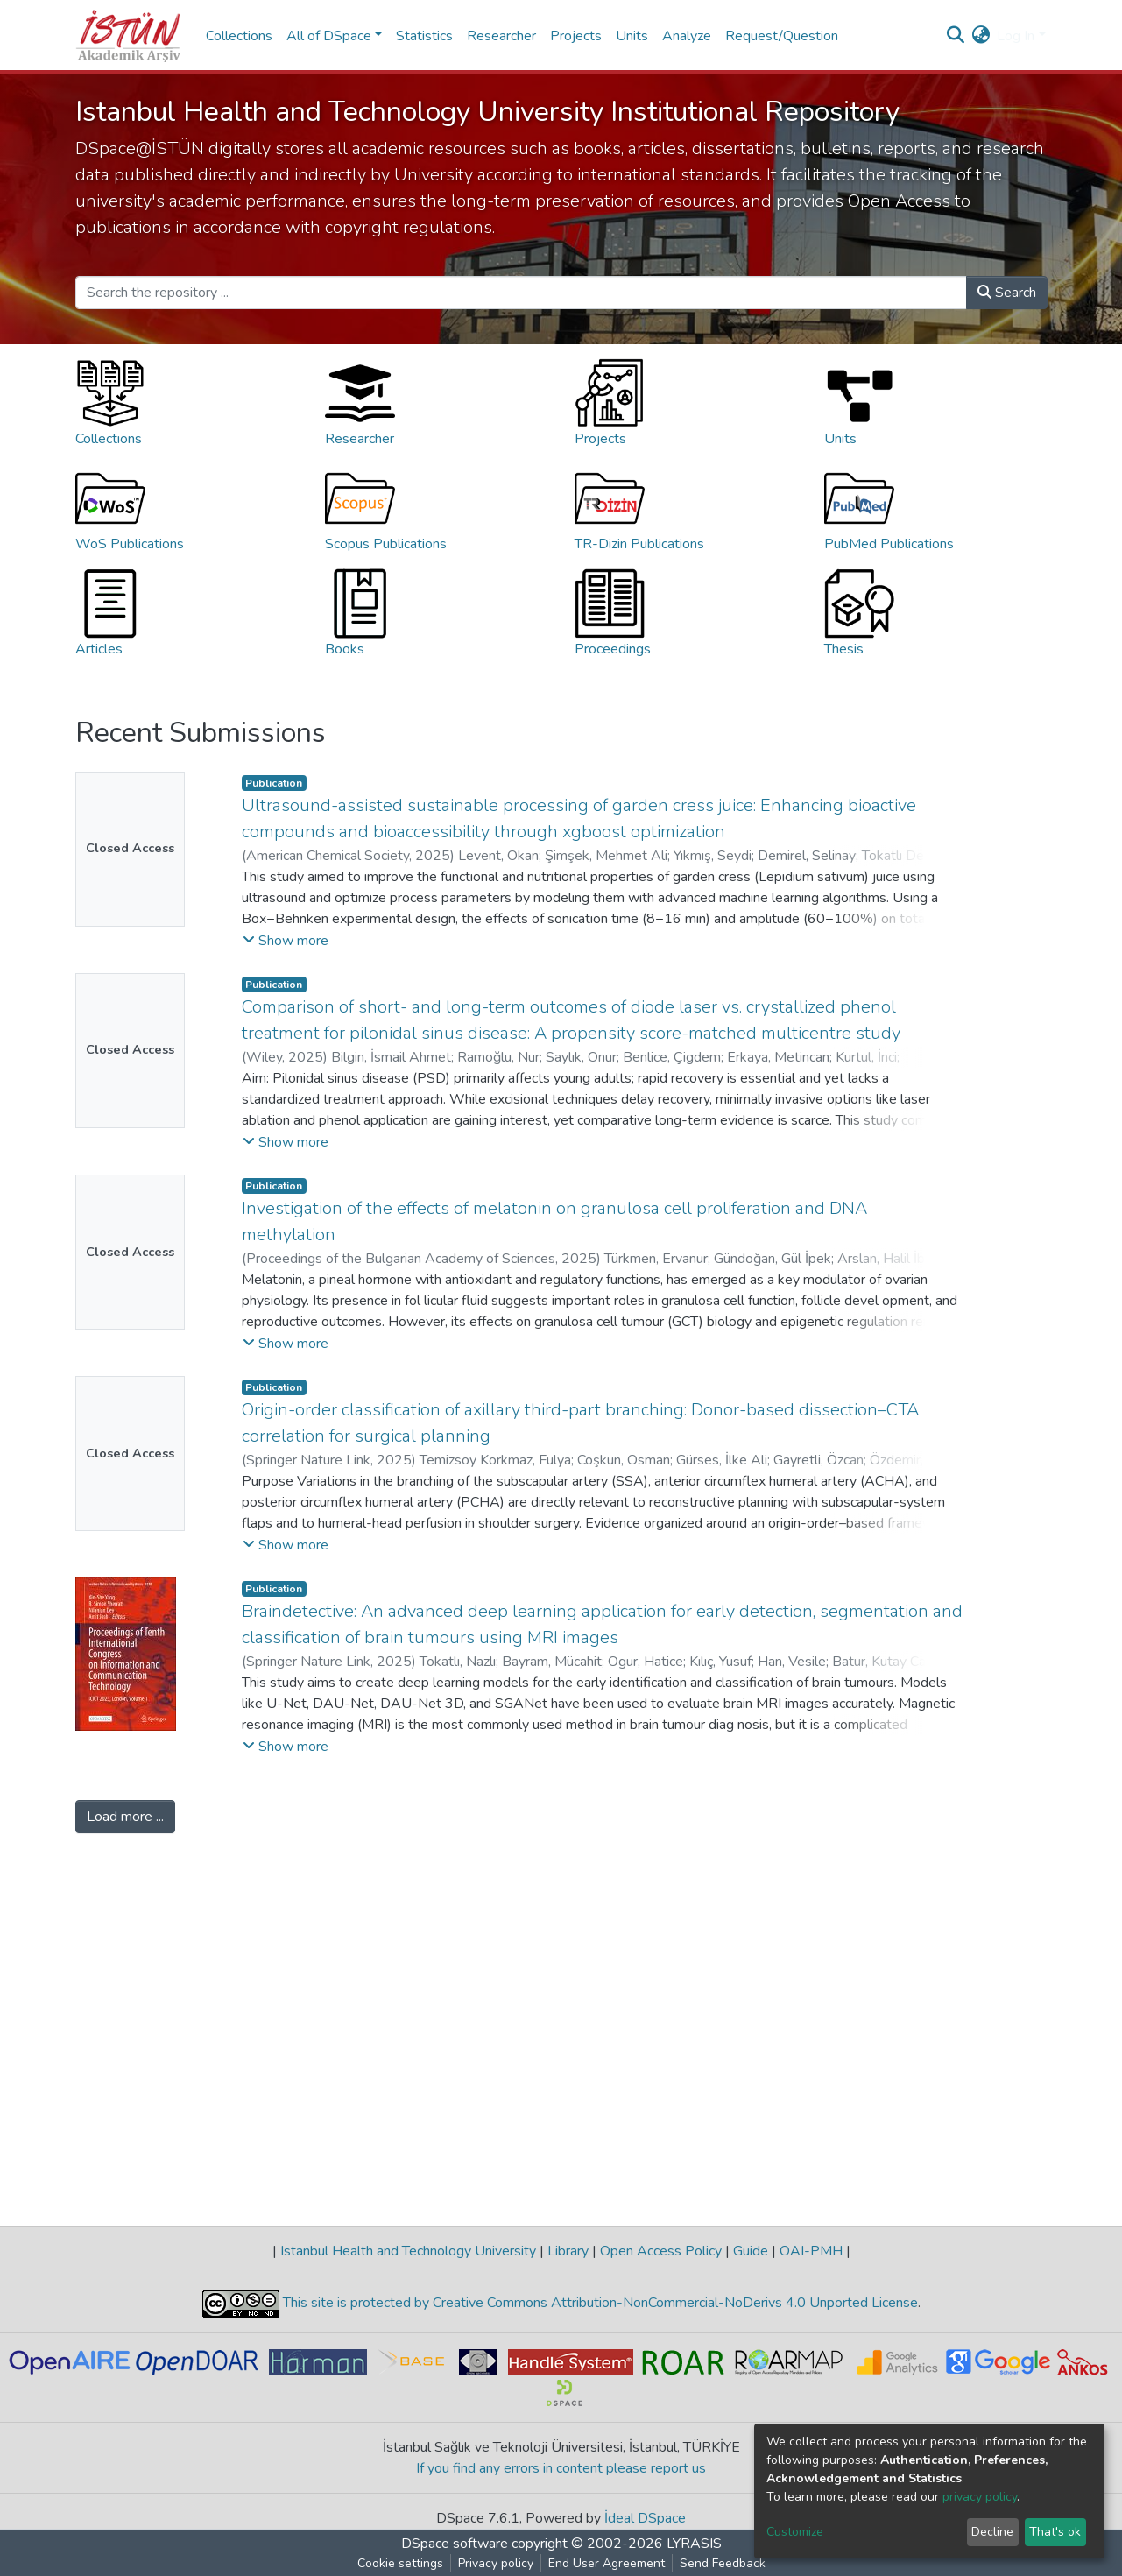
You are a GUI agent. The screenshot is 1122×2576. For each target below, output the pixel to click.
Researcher (501, 36)
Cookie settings (400, 2563)
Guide (751, 2251)
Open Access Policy (660, 2251)
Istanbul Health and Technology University (408, 2251)
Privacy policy (495, 2563)
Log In (1015, 36)
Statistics (424, 36)
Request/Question (781, 36)
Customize (794, 2531)
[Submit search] (955, 35)
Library (568, 2251)
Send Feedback (723, 2563)
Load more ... (125, 1816)
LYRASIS (694, 2543)
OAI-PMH (811, 2251)
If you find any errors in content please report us (561, 2468)
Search (1006, 292)
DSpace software (454, 2543)
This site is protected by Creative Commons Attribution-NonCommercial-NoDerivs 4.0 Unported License (598, 2302)
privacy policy (979, 2496)
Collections (239, 36)
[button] (980, 35)
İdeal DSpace (645, 2518)
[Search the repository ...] (521, 292)
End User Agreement (606, 2563)
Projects (576, 36)
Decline (992, 2531)
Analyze (686, 36)
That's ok (1055, 2531)
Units (632, 36)
